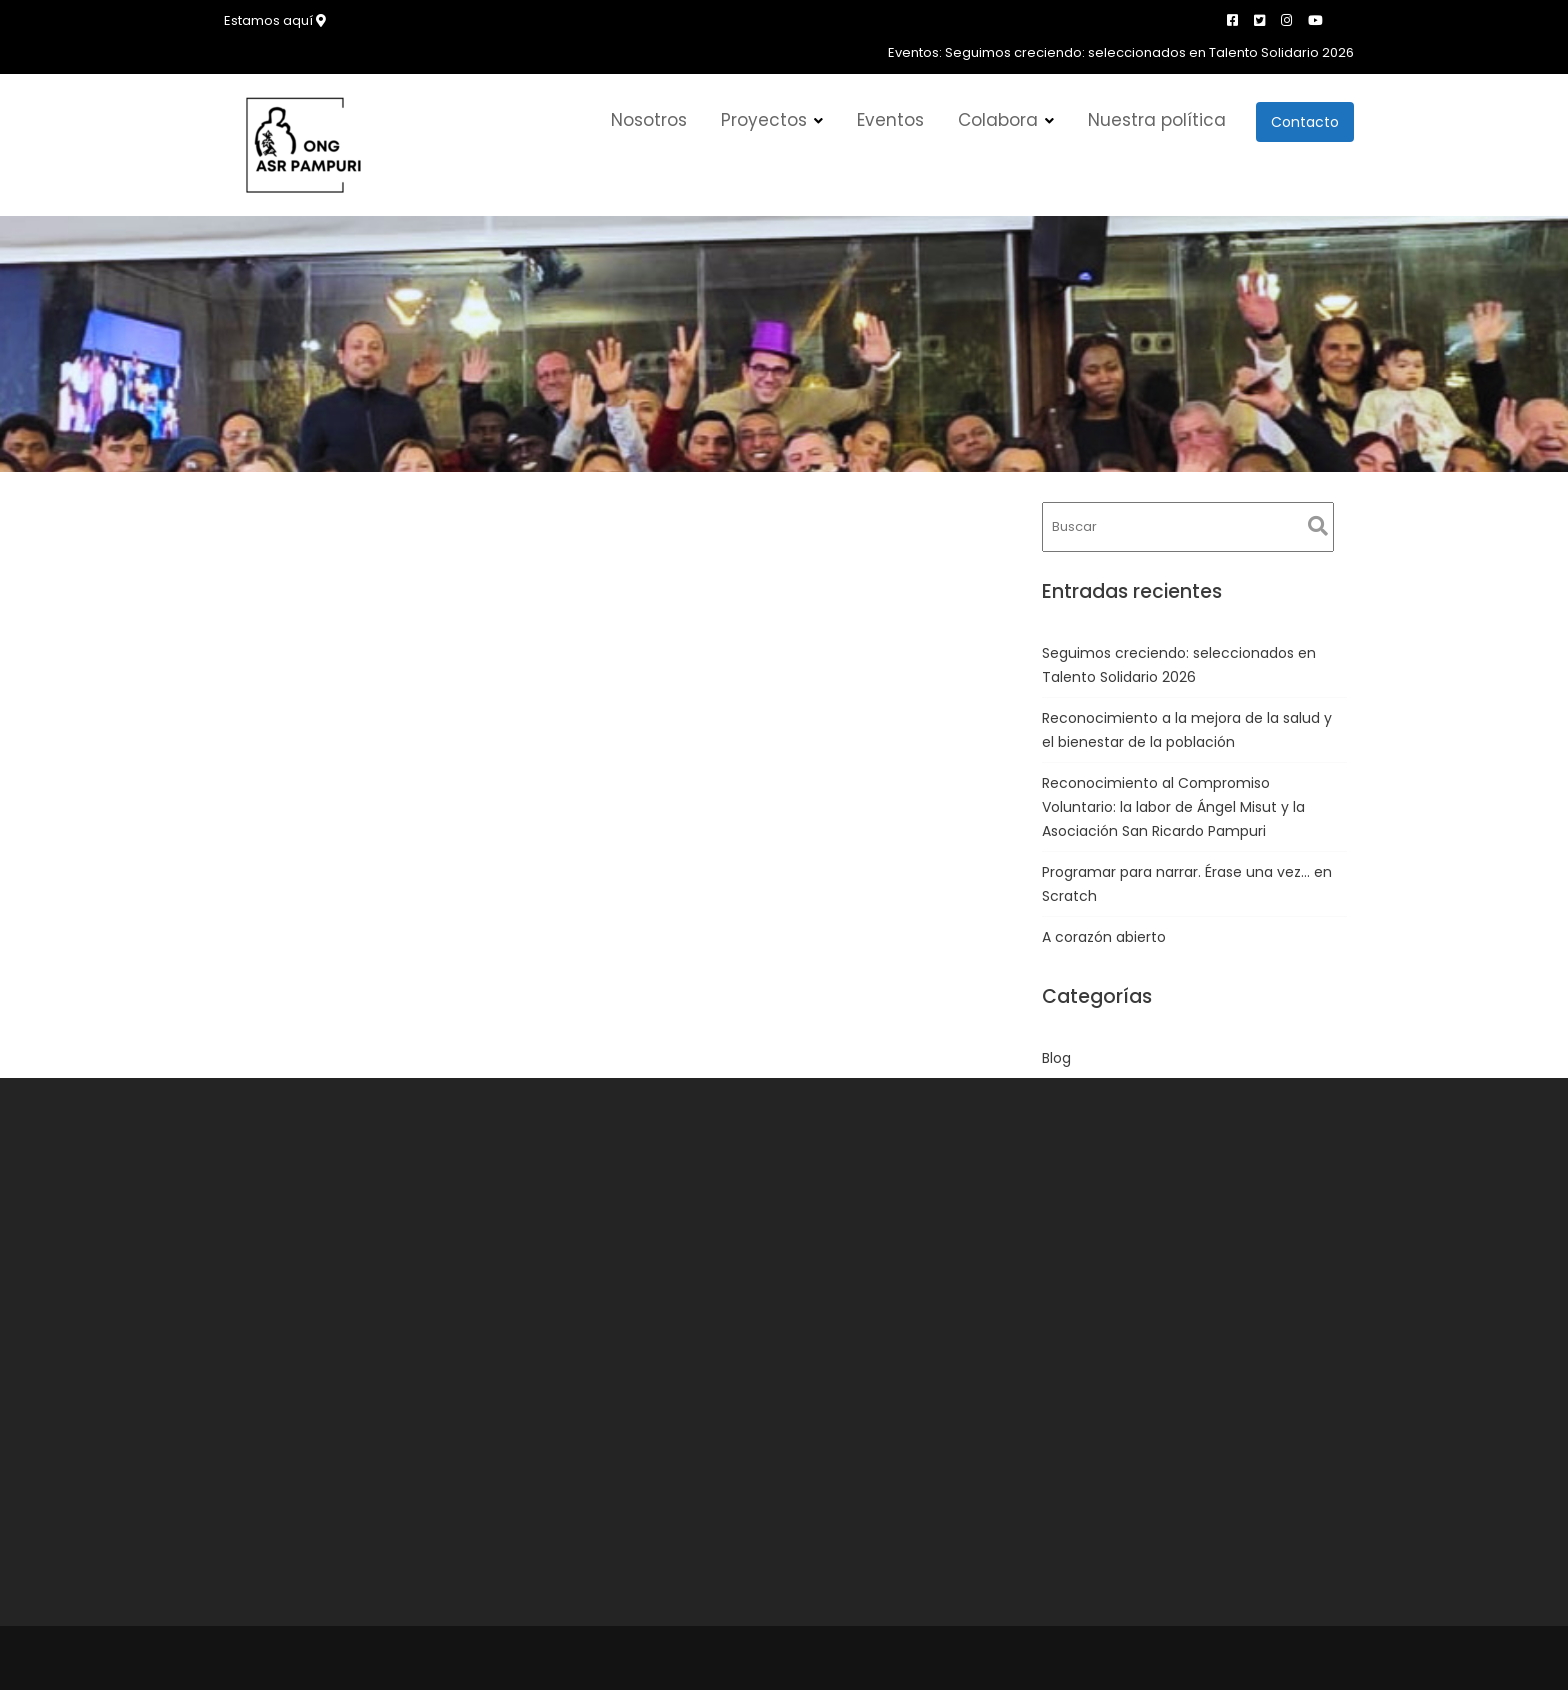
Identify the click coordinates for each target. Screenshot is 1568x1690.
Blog (1056, 1058)
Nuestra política (1157, 120)
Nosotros (649, 120)
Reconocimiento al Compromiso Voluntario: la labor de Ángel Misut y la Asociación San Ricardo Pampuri (1173, 807)
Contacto (1305, 122)
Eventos (890, 120)
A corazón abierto (1104, 937)
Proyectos (764, 120)
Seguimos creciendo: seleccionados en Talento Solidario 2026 (1149, 52)
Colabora (998, 120)
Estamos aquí (275, 20)
